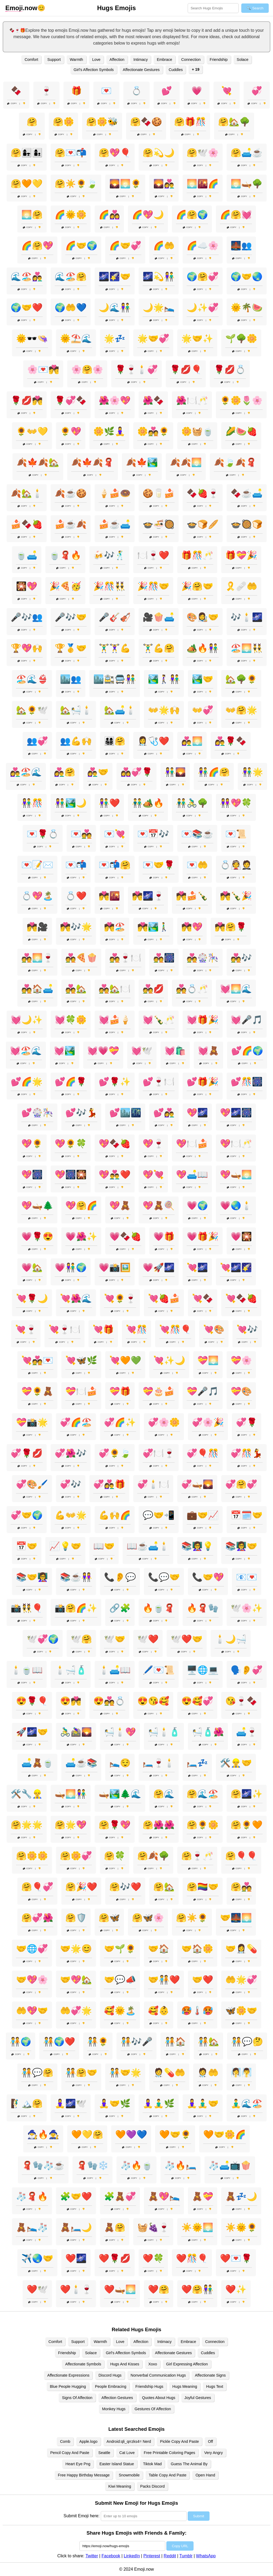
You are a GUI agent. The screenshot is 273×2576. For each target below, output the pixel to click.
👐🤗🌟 (241, 710)
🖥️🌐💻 (203, 1670)
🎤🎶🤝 (71, 617)
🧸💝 (202, 2196)
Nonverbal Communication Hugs (158, 2375)
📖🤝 (104, 1546)
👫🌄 (175, 772)
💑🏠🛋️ (37, 989)
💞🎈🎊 (203, 1453)
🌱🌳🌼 (241, 338)
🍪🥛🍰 (159, 493)
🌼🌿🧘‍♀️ (109, 431)
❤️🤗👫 (197, 2289)
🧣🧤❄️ (93, 2165)
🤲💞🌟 (76, 2010)
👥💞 (37, 741)
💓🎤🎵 (247, 1020)
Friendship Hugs (149, 2386)
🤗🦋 (109, 1918)
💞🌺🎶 (71, 1453)
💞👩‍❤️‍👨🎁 (109, 1484)
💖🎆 (32, 1174)
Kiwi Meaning (119, 2486)
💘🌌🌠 (236, 1267)
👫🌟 (252, 772)
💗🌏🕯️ (236, 1205)
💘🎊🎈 (175, 1329)
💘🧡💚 (125, 1360)
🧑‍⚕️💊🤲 (169, 2072)
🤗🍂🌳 (153, 1856)
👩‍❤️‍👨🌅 (192, 741)
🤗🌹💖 (115, 1825)
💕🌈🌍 (247, 1050)
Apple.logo (88, 2441)
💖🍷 (153, 1143)
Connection (191, 59)
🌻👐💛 (32, 431)
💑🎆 (164, 958)
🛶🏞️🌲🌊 (120, 1794)
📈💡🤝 (65, 1546)
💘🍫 (202, 1298)
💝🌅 (208, 1360)
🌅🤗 (32, 214)
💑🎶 (241, 958)
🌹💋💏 (27, 400)
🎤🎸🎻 (115, 617)
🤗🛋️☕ (247, 152)
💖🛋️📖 (192, 1174)
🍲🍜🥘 (159, 524)
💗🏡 (32, 1267)
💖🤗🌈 (81, 1205)
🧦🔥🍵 (136, 2165)
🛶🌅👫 (71, 1794)
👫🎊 (32, 803)
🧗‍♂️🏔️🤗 (27, 2103)
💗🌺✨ (81, 1236)
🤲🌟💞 (241, 1979)
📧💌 (246, 1577)
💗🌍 (197, 1205)
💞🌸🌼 (164, 1422)
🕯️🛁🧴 (71, 1670)
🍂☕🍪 (71, 493)
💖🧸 (120, 1205)
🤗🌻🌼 (203, 1825)
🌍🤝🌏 (247, 276)
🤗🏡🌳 (234, 122)
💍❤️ (76, 896)
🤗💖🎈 (115, 152)
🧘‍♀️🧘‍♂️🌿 (159, 2103)
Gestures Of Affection (153, 2409)
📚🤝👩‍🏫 (32, 1577)
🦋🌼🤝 (241, 2010)
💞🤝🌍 (27, 1515)
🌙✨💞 (203, 307)
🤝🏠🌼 (197, 1948)
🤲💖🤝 (32, 2010)
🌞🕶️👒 (32, 338)
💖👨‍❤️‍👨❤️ (115, 1174)
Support (54, 59)
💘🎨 (213, 1329)
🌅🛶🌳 (247, 183)
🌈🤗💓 (236, 214)
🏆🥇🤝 (71, 648)
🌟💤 (114, 338)
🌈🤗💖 (37, 245)
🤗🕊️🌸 (203, 152)
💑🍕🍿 (81, 958)
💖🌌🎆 (236, 1112)
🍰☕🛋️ (115, 524)
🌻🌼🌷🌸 (241, 400)
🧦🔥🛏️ (180, 2165)
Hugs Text (214, 2386)
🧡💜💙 (131, 2134)
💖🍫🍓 (115, 1143)
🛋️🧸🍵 (37, 1763)
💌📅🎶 (153, 834)
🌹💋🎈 (186, 369)
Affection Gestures (117, 2398)
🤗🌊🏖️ (203, 1794)
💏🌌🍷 (148, 896)
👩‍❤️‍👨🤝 (98, 772)
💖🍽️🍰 (192, 1143)
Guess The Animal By (189, 2464)
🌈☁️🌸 (203, 245)
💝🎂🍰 (159, 1391)
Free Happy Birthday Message (84, 2475)
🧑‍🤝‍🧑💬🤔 (247, 2041)
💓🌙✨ (27, 1020)
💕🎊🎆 (247, 1081)
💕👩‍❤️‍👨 (164, 1112)
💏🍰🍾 (192, 896)
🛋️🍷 (246, 1732)
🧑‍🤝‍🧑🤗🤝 (81, 2072)
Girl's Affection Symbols (94, 70)
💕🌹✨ (115, 1081)
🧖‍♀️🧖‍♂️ (241, 2072)
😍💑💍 (109, 1701)
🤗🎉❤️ (81, 1887)
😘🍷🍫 (241, 1701)
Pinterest (151, 2556)
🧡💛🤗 (87, 2134)
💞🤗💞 (241, 1484)
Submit (198, 2516)
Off (210, 2441)
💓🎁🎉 (203, 1020)
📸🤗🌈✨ (76, 1608)
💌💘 (114, 834)
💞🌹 (246, 1422)
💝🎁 (120, 1391)
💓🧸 (208, 1050)
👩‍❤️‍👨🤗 (64, 772)
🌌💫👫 (159, 276)
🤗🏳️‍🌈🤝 (203, 1887)
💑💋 (153, 989)
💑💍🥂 (192, 989)
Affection (117, 59)
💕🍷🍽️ (159, 1081)
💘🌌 (197, 1267)
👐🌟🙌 (164, 710)
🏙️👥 (70, 679)
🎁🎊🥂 (197, 555)
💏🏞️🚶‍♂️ (153, 927)
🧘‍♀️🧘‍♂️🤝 (203, 2103)
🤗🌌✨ (247, 1794)
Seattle (104, 2453)
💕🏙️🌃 (125, 1112)
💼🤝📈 (203, 1515)
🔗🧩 (120, 1608)
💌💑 (81, 834)
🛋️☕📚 (81, 1763)
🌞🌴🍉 (247, 307)
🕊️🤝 (114, 1639)
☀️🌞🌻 (241, 2227)
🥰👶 (158, 2010)
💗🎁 (164, 1236)
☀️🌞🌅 (197, 2227)
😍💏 (70, 1701)
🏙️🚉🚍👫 (114, 679)
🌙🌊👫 (115, 307)
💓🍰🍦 (115, 1020)
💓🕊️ (141, 1050)
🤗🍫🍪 (146, 122)
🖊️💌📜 (159, 1670)
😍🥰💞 (197, 1701)
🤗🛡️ (76, 1918)
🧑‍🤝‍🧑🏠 (175, 2041)
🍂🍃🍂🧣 (235, 462)
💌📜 (236, 834)
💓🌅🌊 (236, 989)
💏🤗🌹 (231, 927)
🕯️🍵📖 (27, 1670)
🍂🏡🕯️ (27, 493)
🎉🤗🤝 (197, 586)
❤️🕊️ (37, 2289)
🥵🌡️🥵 (197, 2010)
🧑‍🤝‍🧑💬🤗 (37, 2072)
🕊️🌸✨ (247, 1608)
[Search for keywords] (213, 8)
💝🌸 (241, 1360)
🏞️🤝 (202, 679)
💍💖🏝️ (37, 896)
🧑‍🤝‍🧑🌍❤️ (59, 2041)
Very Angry (213, 2453)
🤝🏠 (158, 1948)
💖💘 (153, 1174)
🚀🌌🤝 (32, 1732)
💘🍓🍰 (164, 1298)
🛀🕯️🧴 (164, 1732)
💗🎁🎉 (203, 1236)
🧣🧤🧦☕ (43, 2165)
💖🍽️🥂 (236, 1143)
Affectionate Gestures (141, 70)
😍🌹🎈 (32, 1701)
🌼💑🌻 (153, 431)
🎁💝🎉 (241, 555)
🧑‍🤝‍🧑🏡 (208, 2041)
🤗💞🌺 (37, 1918)
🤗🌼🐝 (102, 122)
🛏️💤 (197, 1763)
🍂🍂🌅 (186, 462)
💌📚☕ (197, 834)
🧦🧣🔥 (32, 2196)
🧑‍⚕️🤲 (208, 2072)
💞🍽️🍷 (159, 1453)
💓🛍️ (175, 1050)
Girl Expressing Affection (187, 2364)
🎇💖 (26, 586)
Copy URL (180, 2546)
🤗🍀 (114, 1856)
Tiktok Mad (152, 2464)
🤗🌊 (164, 1794)
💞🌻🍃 (115, 1453)
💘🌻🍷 (120, 1298)
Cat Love (127, 2453)
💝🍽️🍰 (81, 1391)
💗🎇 (241, 1236)
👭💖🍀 (236, 803)
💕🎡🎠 (37, 1112)
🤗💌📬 (71, 152)
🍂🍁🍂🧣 (92, 462)
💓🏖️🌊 (26, 1050)
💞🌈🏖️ (76, 1422)
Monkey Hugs (114, 2409)
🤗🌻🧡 (247, 1825)
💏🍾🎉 (236, 896)
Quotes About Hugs (158, 2398)
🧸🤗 (114, 2227)
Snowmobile (129, 2475)
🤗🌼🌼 (32, 1856)
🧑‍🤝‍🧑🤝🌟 (125, 2072)
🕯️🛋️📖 (115, 1670)
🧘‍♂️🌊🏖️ (247, 2103)
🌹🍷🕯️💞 (136, 369)
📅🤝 (26, 1546)
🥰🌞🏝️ (120, 2010)
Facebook (111, 2556)
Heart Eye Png (77, 2464)
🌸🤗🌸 (87, 369)
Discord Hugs (109, 2375)
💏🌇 (109, 896)
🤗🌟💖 (71, 1825)
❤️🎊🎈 (192, 2258)
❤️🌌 (76, 2258)
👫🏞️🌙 (71, 803)
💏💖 (192, 927)
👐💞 (202, 710)
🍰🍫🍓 (27, 524)
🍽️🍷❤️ (153, 555)
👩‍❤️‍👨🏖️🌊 (26, 772)
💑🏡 (76, 989)
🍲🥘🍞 (247, 524)
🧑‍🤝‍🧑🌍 (20, 2041)
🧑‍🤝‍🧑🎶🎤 (136, 2041)
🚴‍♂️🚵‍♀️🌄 (76, 1732)
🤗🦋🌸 (148, 1918)
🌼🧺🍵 (197, 431)
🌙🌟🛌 (159, 307)
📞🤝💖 (208, 1577)
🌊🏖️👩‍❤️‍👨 (27, 276)
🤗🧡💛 (27, 183)
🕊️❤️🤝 (187, 1639)
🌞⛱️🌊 (76, 338)
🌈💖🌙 (148, 214)
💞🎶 (70, 1484)
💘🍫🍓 (241, 1298)
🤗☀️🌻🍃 (76, 183)
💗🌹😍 (37, 1236)
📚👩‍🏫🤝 (241, 1546)
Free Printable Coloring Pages (169, 2453)
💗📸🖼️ (115, 1267)
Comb (65, 2441)
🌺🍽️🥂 (192, 400)
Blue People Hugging (68, 2386)
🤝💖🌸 (32, 1979)
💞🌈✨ (120, 1422)
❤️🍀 (153, 2258)
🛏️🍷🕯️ (159, 1763)
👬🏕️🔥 (148, 803)
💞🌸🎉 (208, 1422)
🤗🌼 (63, 122)
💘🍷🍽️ (65, 1329)
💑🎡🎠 (203, 958)
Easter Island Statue (116, 2464)
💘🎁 (103, 1329)
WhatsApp (206, 2556)
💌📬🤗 (115, 865)
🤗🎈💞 (37, 1887)
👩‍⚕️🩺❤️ (153, 741)
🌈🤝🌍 (81, 245)
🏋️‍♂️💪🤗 (159, 648)
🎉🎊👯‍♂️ (109, 586)
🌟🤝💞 (153, 338)
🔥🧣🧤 (203, 1608)
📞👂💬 (120, 1577)
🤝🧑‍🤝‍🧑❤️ (164, 1979)
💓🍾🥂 (159, 1020)
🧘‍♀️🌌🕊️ (71, 2103)
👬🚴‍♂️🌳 (192, 803)
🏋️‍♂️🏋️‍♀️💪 (115, 648)
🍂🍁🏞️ (142, 462)
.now (21, 8)
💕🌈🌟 (27, 1081)
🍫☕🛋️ (247, 493)
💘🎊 (136, 1329)
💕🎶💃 (81, 1112)
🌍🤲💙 (71, 307)
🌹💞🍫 (71, 400)
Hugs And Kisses (124, 2364)
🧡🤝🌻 (175, 2134)
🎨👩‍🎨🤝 (203, 617)
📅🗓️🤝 (247, 1515)
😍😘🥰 (153, 1701)
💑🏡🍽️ (115, 989)
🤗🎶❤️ (125, 1887)
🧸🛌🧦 (32, 2227)
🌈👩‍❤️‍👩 (109, 214)
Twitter (92, 2556)
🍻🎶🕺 (109, 555)
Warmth (76, 59)
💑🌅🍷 (37, 958)
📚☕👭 (76, 1577)
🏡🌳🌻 (241, 679)
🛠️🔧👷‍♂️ (27, 1794)
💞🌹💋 (27, 1453)
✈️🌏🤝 (37, 2258)
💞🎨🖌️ (32, 1484)
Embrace (164, 59)
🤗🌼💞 (76, 1856)
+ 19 (195, 69)
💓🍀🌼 (71, 1020)
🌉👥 (241, 245)
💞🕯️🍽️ (153, 1484)
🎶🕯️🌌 (247, 617)
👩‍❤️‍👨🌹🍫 (231, 741)
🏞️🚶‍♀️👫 (164, 679)
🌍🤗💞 (203, 276)
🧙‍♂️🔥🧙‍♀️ (43, 2134)
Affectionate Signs (210, 2375)
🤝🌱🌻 (120, 1948)
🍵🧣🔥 (65, 555)
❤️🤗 (158, 2289)
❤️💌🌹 (236, 2258)
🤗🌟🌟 (27, 1825)
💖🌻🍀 (71, 1143)
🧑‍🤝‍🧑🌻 (98, 2041)
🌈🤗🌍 (192, 214)
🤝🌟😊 (76, 1948)
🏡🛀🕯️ (76, 710)
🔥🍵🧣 (159, 1608)
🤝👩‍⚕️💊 (241, 1948)
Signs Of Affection (77, 2398)
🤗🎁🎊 (190, 122)
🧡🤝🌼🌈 (224, 2134)
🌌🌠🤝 (115, 276)
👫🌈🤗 (214, 772)
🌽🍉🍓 (241, 431)
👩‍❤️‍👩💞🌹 (136, 772)
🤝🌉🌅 (236, 1918)
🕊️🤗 (81, 1639)
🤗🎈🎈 (241, 1856)
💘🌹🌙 (32, 1298)
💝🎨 (241, 1391)
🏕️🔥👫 (203, 648)
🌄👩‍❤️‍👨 (164, 183)
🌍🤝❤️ (27, 307)
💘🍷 (26, 1329)
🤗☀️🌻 (192, 1918)
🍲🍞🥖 (203, 524)
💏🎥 (37, 927)
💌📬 (76, 865)
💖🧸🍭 (159, 1205)
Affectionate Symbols (83, 2364)
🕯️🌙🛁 (231, 1639)
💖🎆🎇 (71, 1174)
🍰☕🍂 (71, 524)
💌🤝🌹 (159, 865)
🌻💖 (70, 431)
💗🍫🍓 (125, 1236)
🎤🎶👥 (27, 617)
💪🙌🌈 (115, 1515)
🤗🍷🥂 (197, 1856)
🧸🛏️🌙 (76, 2227)
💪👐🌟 (71, 1515)
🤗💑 (241, 1887)
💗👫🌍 (71, 1267)
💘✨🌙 (169, 1360)
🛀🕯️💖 (120, 1732)
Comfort (31, 59)
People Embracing (110, 2386)
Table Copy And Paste (168, 2475)
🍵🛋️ (26, 555)
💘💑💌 (37, 1360)
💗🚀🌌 (159, 1267)
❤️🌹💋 (115, 2258)
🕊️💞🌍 (43, 1639)
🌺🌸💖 (115, 400)
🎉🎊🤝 (153, 586)
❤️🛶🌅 (120, 2289)
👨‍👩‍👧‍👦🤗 (114, 741)
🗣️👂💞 (247, 1670)
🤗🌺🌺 (159, 1825)
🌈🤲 (164, 245)
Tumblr (185, 2556)
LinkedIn (132, 2556)
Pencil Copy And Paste (69, 2453)
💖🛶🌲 (37, 1205)
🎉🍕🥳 (65, 586)
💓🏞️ (64, 1050)
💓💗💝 (103, 1050)
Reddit (170, 2556)
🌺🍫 (153, 400)
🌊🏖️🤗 (71, 276)
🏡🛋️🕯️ (120, 710)
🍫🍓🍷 (203, 493)
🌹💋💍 (230, 369)
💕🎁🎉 (203, 1081)
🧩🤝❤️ (76, 2196)
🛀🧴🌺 (208, 1732)
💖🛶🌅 (236, 1174)
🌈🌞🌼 (71, 214)
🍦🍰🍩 (115, 493)
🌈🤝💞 (125, 245)
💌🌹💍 (43, 834)
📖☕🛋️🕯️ (148, 1546)
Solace (242, 59)
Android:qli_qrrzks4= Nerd (129, 2441)
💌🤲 (197, 865)
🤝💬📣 (120, 1979)
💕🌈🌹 (71, 1081)
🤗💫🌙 (159, 152)
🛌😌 (120, 1763)
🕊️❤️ (148, 1639)
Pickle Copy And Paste (179, 2441)
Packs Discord (152, 2486)
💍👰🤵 (236, 865)
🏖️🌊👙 (32, 679)
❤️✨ (236, 2289)
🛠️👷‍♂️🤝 (236, 1763)
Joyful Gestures (197, 2398)
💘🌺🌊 (76, 1298)
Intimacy (141, 59)
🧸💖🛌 (164, 2196)
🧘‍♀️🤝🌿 (115, 2103)
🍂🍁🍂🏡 (38, 462)
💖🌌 (197, 1112)
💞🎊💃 (247, 1453)
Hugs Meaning (184, 2386)
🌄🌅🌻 (125, 183)
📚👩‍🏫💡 (197, 1546)
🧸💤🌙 (241, 2196)
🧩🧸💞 (120, 2196)
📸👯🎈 (27, 1608)
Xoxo (152, 2364)
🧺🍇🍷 (153, 2227)
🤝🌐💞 (32, 1948)
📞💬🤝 (164, 1577)
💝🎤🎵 (203, 1391)
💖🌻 (32, 1143)
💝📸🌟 (32, 1422)
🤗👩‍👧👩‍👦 (27, 152)
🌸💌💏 (43, 369)
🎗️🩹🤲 (241, 586)
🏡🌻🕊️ (32, 710)
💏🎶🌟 (76, 927)
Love (96, 59)
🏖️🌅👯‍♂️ (247, 648)
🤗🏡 (164, 1887)
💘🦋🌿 (81, 1360)
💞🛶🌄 (197, 1484)
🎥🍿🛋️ (159, 617)
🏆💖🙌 (27, 648)
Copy (12, 103)
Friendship (219, 59)
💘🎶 (247, 1329)
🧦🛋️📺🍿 (229, 2165)
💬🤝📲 (159, 1515)
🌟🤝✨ (197, 338)
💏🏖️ (114, 927)
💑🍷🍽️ (125, 958)
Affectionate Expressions (68, 2375)
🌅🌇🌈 (203, 183)
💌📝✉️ (37, 865)
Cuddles (176, 70)
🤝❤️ (202, 1979)
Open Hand (205, 2475)
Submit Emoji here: (81, 2516)
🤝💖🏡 (76, 1979)
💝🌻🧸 (37, 1391)
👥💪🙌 (76, 741)
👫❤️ (109, 803)
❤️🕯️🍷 (76, 2289)
